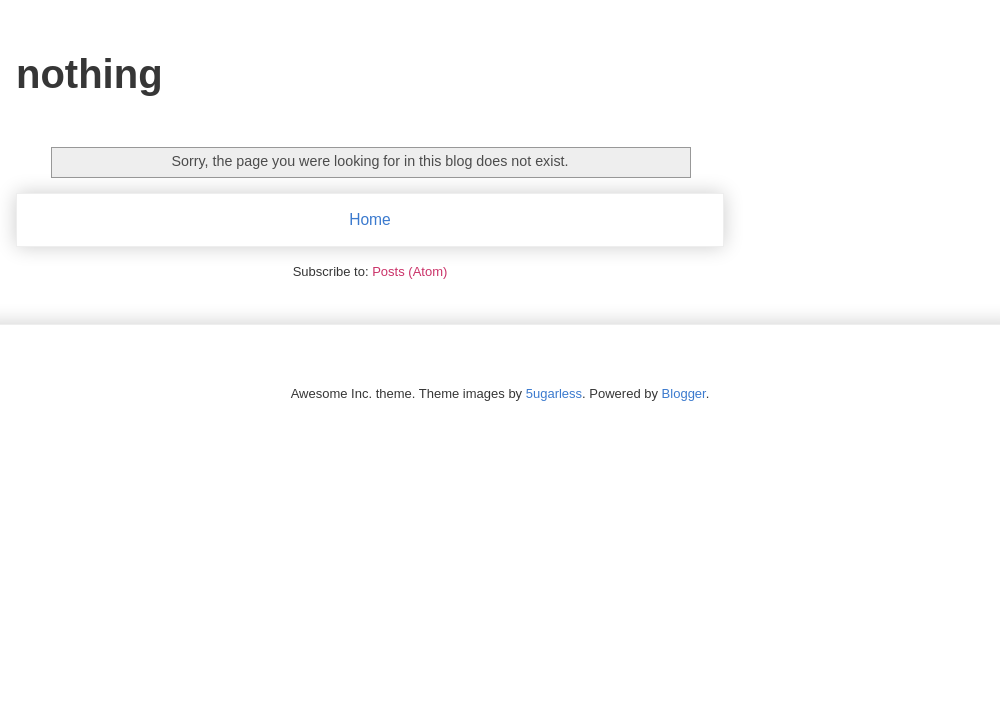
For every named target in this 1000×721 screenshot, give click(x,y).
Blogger (684, 393)
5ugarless (554, 393)
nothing (89, 74)
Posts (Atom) (409, 271)
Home (370, 219)
